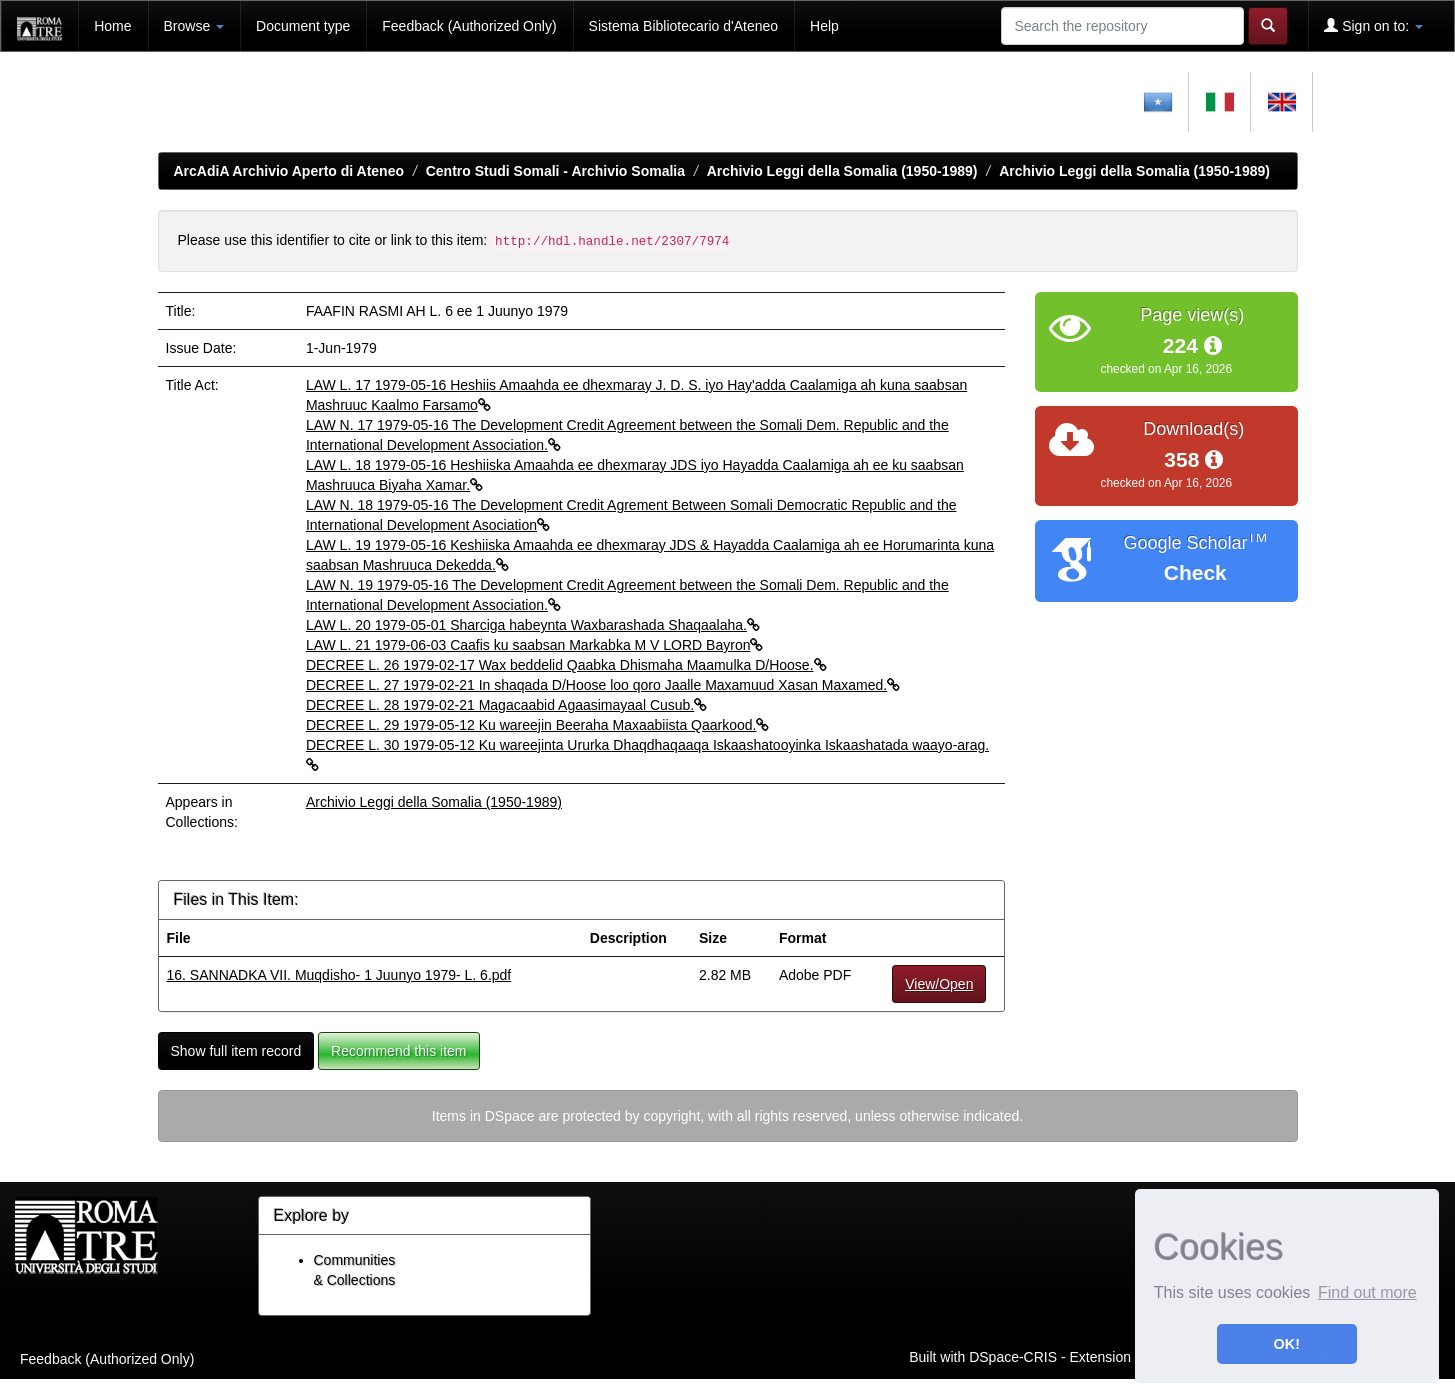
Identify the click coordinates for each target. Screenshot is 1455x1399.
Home (112, 26)
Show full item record (236, 1051)
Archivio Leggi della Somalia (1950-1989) (842, 171)
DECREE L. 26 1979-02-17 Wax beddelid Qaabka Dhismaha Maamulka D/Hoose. (566, 665)
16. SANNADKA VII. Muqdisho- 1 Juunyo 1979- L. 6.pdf (339, 975)
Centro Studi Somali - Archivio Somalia (555, 171)
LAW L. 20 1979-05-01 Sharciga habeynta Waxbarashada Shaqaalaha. (533, 625)
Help (824, 26)
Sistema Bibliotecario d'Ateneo (683, 26)
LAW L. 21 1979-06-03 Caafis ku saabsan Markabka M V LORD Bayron (535, 645)
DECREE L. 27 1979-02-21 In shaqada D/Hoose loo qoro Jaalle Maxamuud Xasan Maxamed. (603, 685)
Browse (194, 26)
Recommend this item (398, 1051)
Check (1195, 572)
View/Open (939, 984)
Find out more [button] (1367, 1292)
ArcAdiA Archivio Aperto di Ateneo (289, 171)
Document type (303, 26)
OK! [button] (1287, 1344)
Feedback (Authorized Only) (469, 26)
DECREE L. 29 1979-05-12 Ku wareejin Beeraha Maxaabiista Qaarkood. (538, 725)
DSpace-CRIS (1013, 1357)
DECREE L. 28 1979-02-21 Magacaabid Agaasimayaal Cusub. (506, 705)
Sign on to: (1373, 25)
